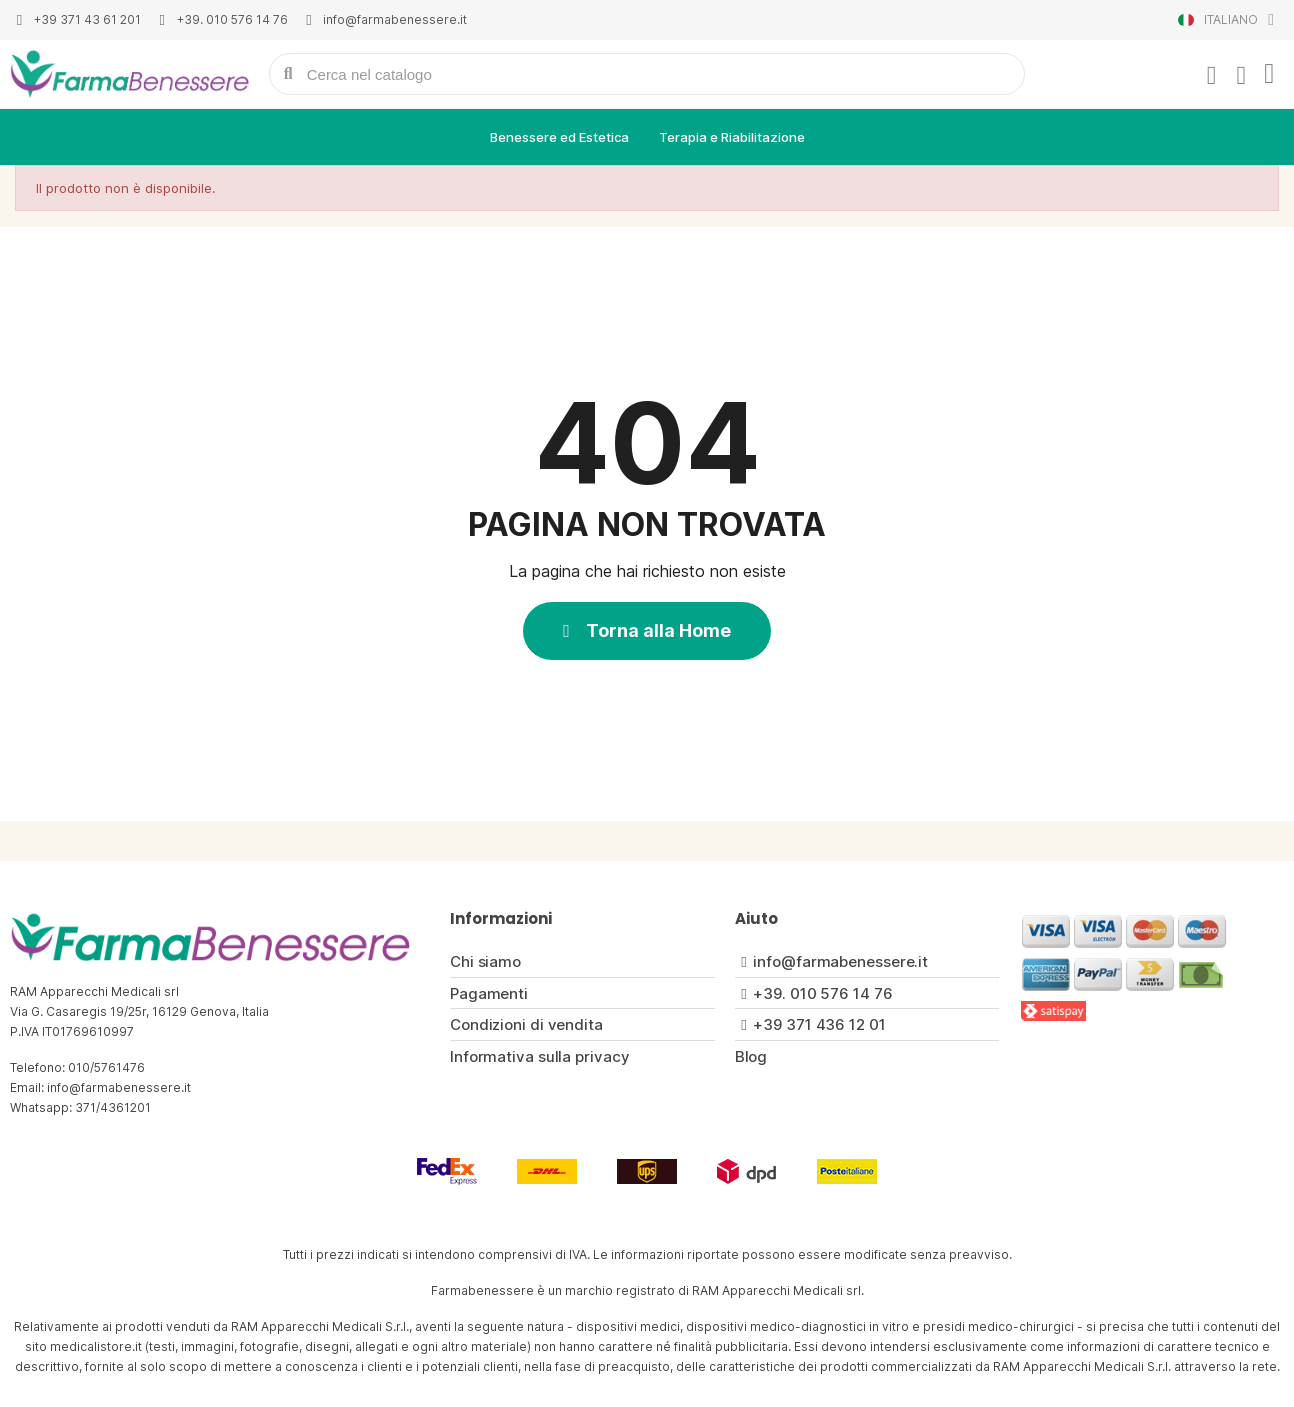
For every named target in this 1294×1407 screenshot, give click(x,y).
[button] (647, 631)
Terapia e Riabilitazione (732, 137)
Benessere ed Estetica (559, 137)
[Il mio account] (1211, 76)
